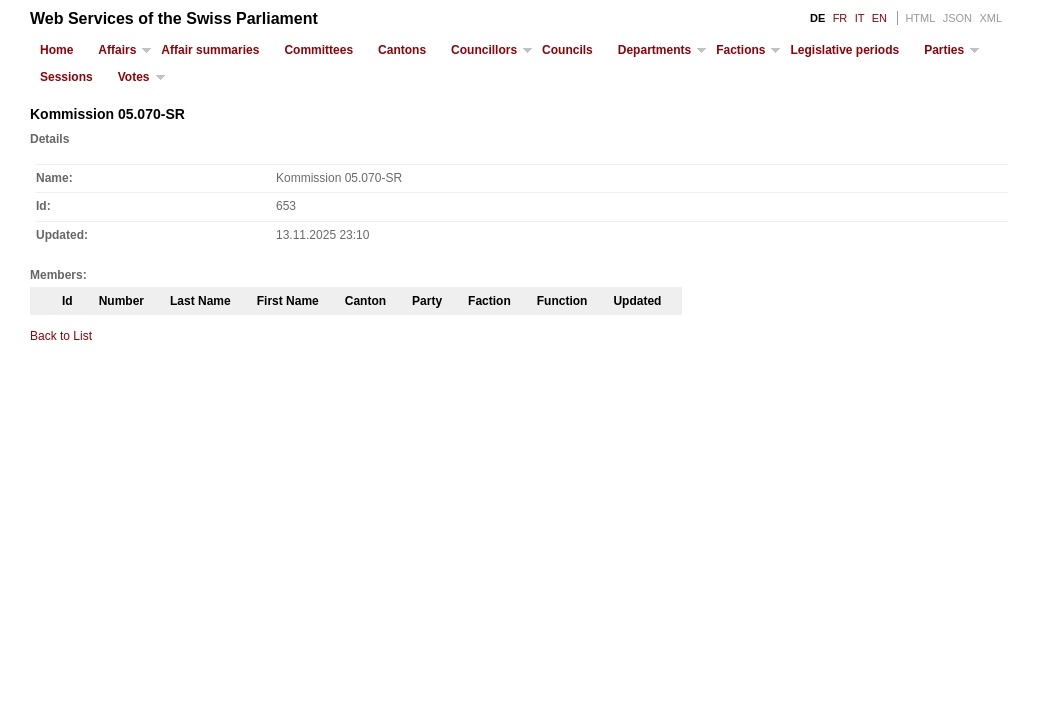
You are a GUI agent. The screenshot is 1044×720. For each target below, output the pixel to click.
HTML (920, 18)
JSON (957, 18)
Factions (740, 50)
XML (990, 18)
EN (879, 18)
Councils (567, 50)
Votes (134, 77)
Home (56, 50)
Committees (318, 50)
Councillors (484, 50)
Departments (654, 50)
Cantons (402, 50)
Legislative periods (844, 50)
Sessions (66, 77)
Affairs (117, 50)
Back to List (61, 336)
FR (840, 18)
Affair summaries (210, 50)
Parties (944, 50)
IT (860, 18)
